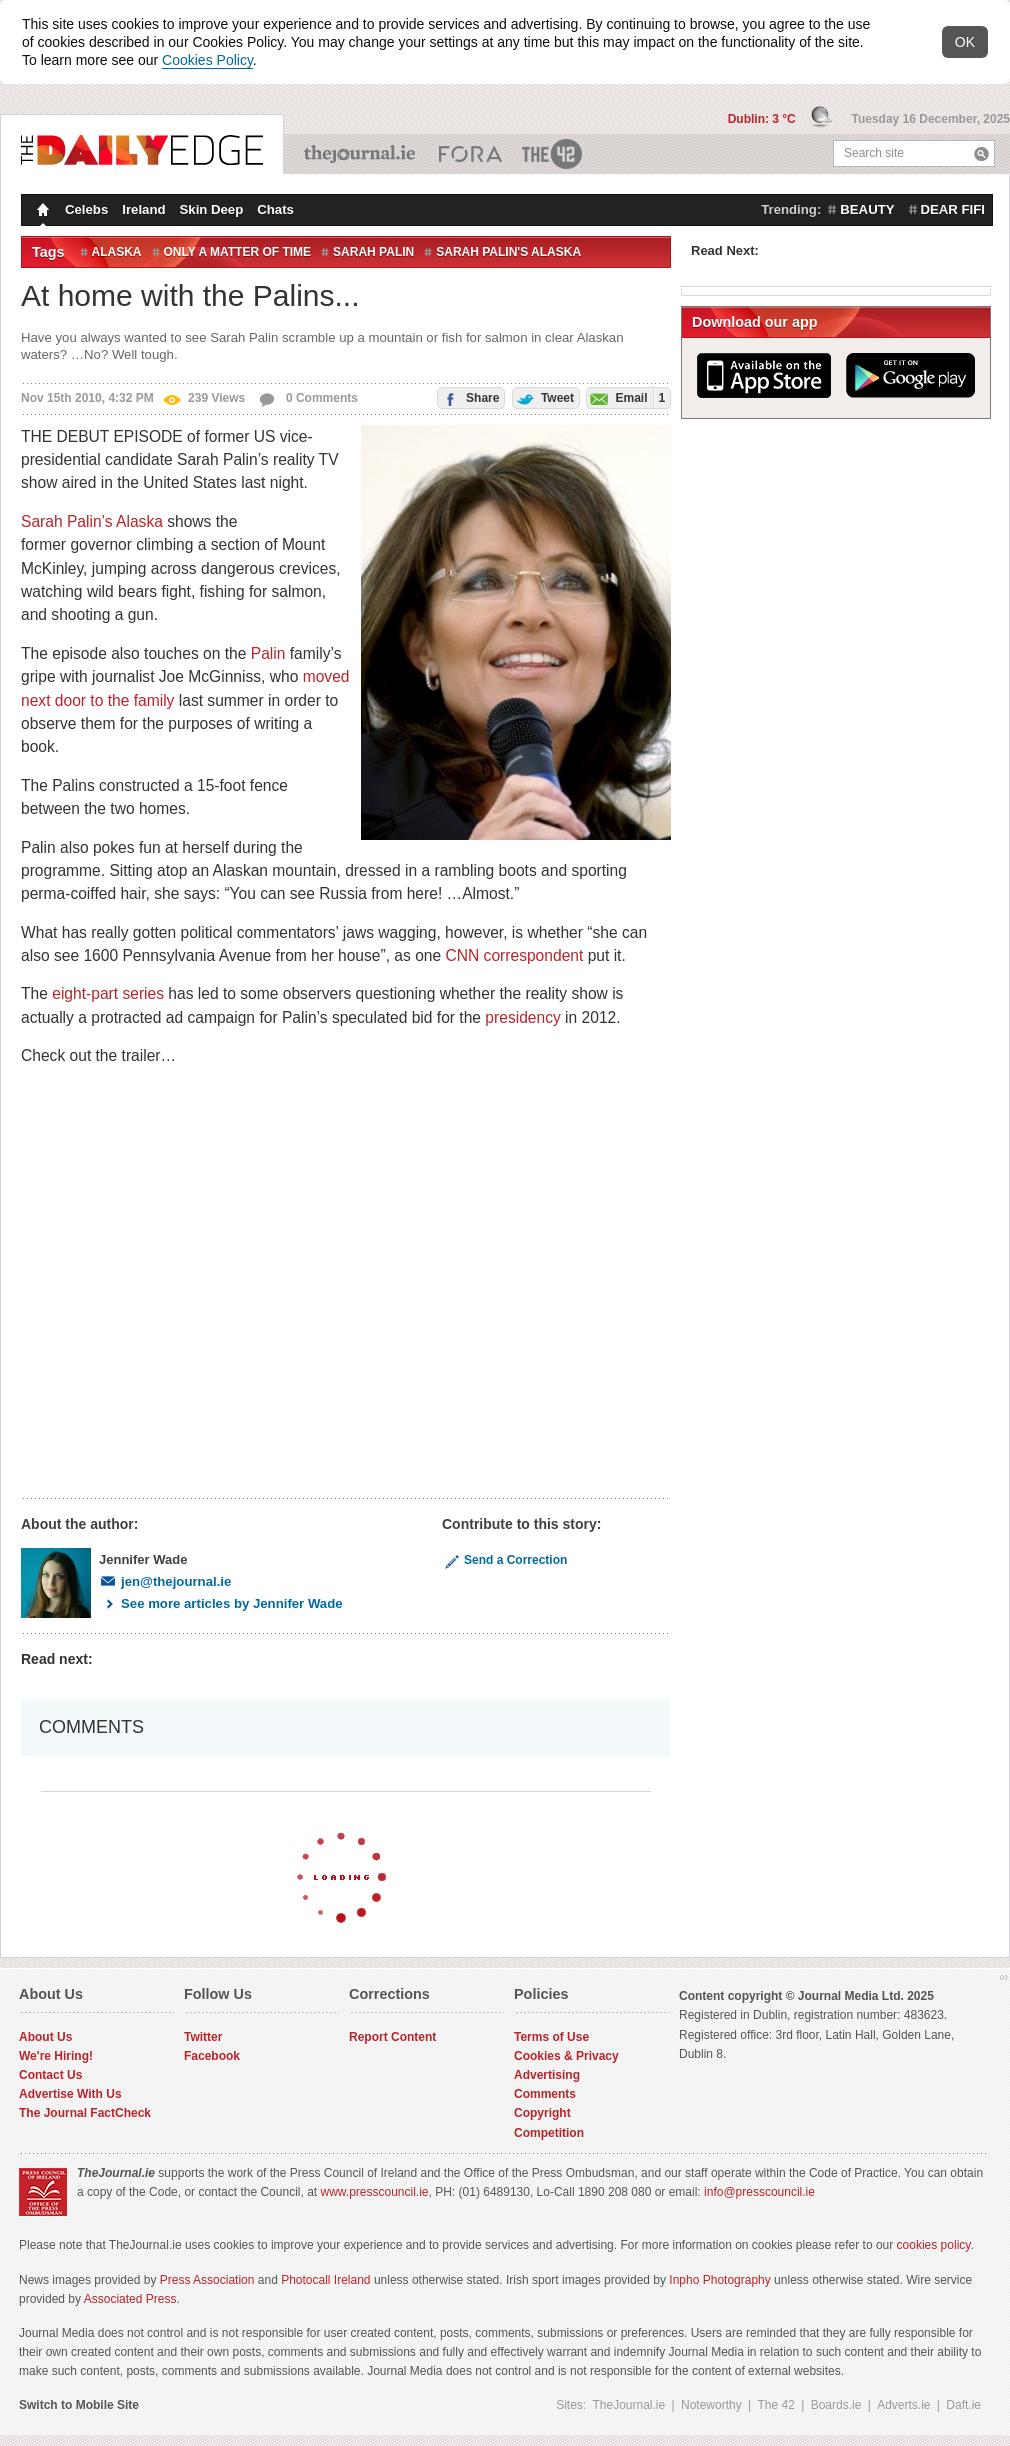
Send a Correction (504, 1560)
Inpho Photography (719, 2280)
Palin (268, 653)
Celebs (86, 209)
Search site (874, 153)
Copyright (542, 2113)
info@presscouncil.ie (759, 2192)
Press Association (207, 2280)
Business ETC (470, 154)
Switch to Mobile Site (79, 2405)
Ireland (143, 209)
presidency (522, 1017)
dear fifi (953, 209)
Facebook (212, 2056)
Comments (545, 2094)
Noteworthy (711, 2405)
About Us (45, 2037)
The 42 (553, 154)
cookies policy (934, 2245)
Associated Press (130, 2299)
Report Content (392, 2037)
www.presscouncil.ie (374, 2192)
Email (626, 397)
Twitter (203, 2037)
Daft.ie (963, 2405)
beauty (867, 209)
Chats (275, 209)
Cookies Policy (207, 60)
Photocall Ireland (325, 2280)
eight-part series (108, 993)
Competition (549, 2133)
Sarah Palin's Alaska (508, 252)
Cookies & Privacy (566, 2056)
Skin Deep (212, 209)
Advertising (547, 2075)
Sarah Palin (373, 252)
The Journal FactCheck (85, 2113)
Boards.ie (836, 2405)
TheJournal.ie (361, 154)
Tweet (543, 396)
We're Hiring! (56, 2056)
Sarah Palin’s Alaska (92, 521)
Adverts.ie (903, 2405)
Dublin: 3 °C (763, 119)
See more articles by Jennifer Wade (221, 1603)
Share (469, 396)
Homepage (41, 212)
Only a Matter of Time (238, 252)
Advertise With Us (70, 2094)
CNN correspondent (515, 955)
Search (981, 153)
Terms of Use (551, 2037)
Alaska (117, 252)
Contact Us (50, 2075)
